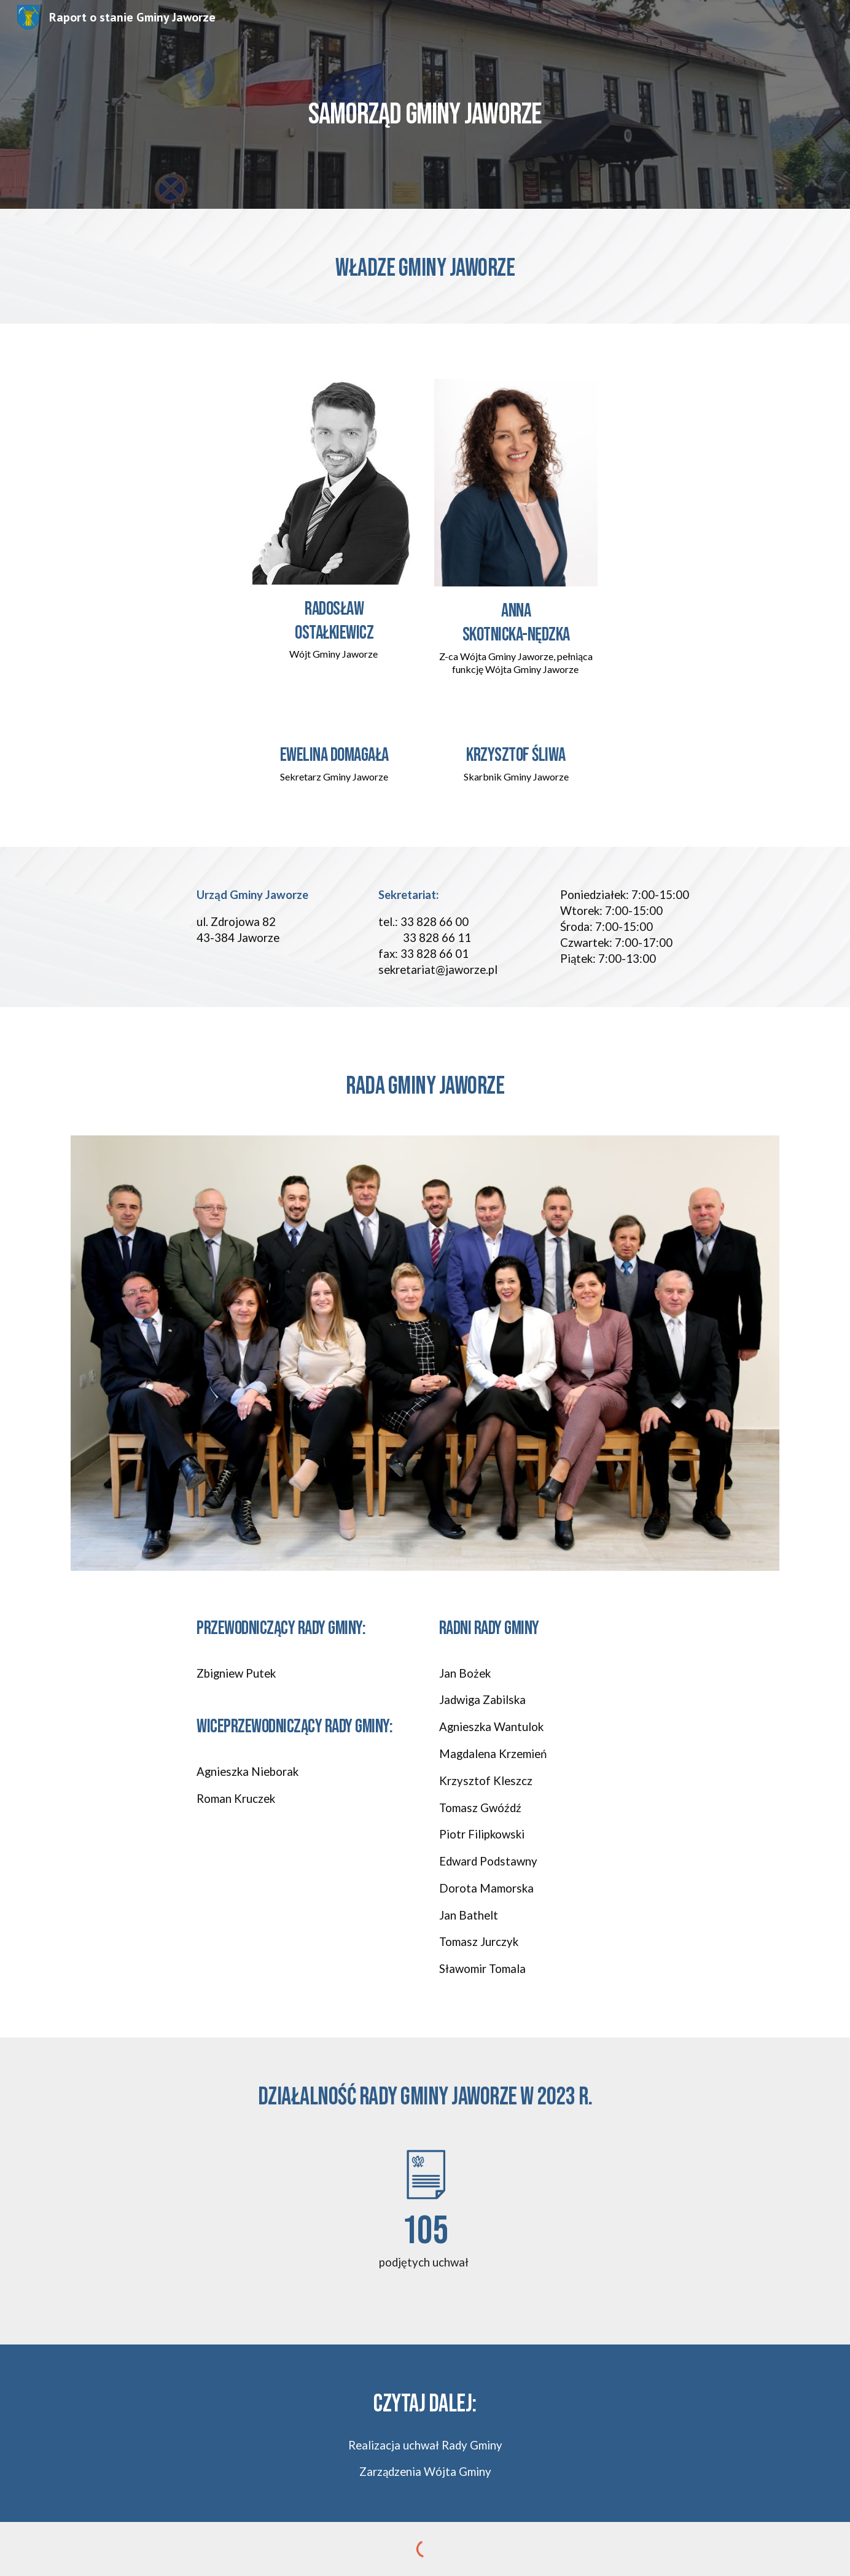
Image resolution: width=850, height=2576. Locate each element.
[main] (425, 104)
